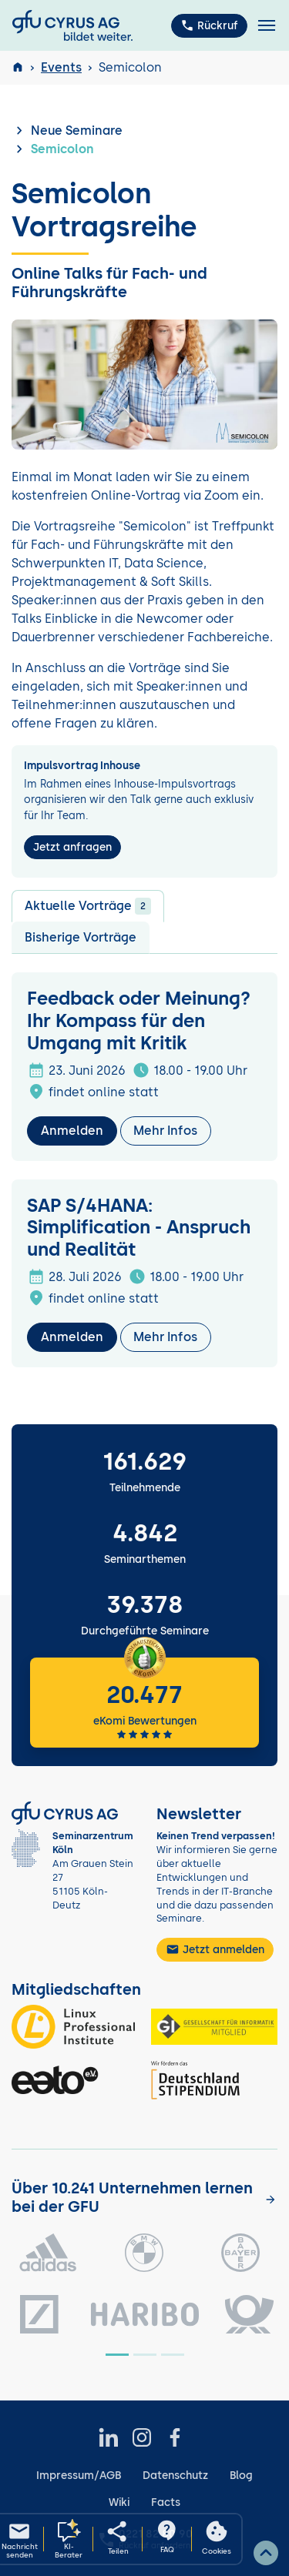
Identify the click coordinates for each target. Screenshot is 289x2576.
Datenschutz (175, 2475)
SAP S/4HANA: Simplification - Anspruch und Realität (138, 1227)
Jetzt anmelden (215, 1949)
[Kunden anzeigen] (270, 2198)
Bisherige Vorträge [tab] (80, 937)
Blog (241, 2475)
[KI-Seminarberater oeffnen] (68, 2539)
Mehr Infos (165, 1130)
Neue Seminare (77, 130)
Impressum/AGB (78, 2475)
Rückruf (209, 25)
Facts (165, 2502)
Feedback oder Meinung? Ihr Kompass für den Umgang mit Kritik (138, 1020)
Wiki (119, 2502)
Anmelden (72, 1130)
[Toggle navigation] (267, 25)
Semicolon (62, 149)
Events (61, 67)
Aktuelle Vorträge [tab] (88, 906)
